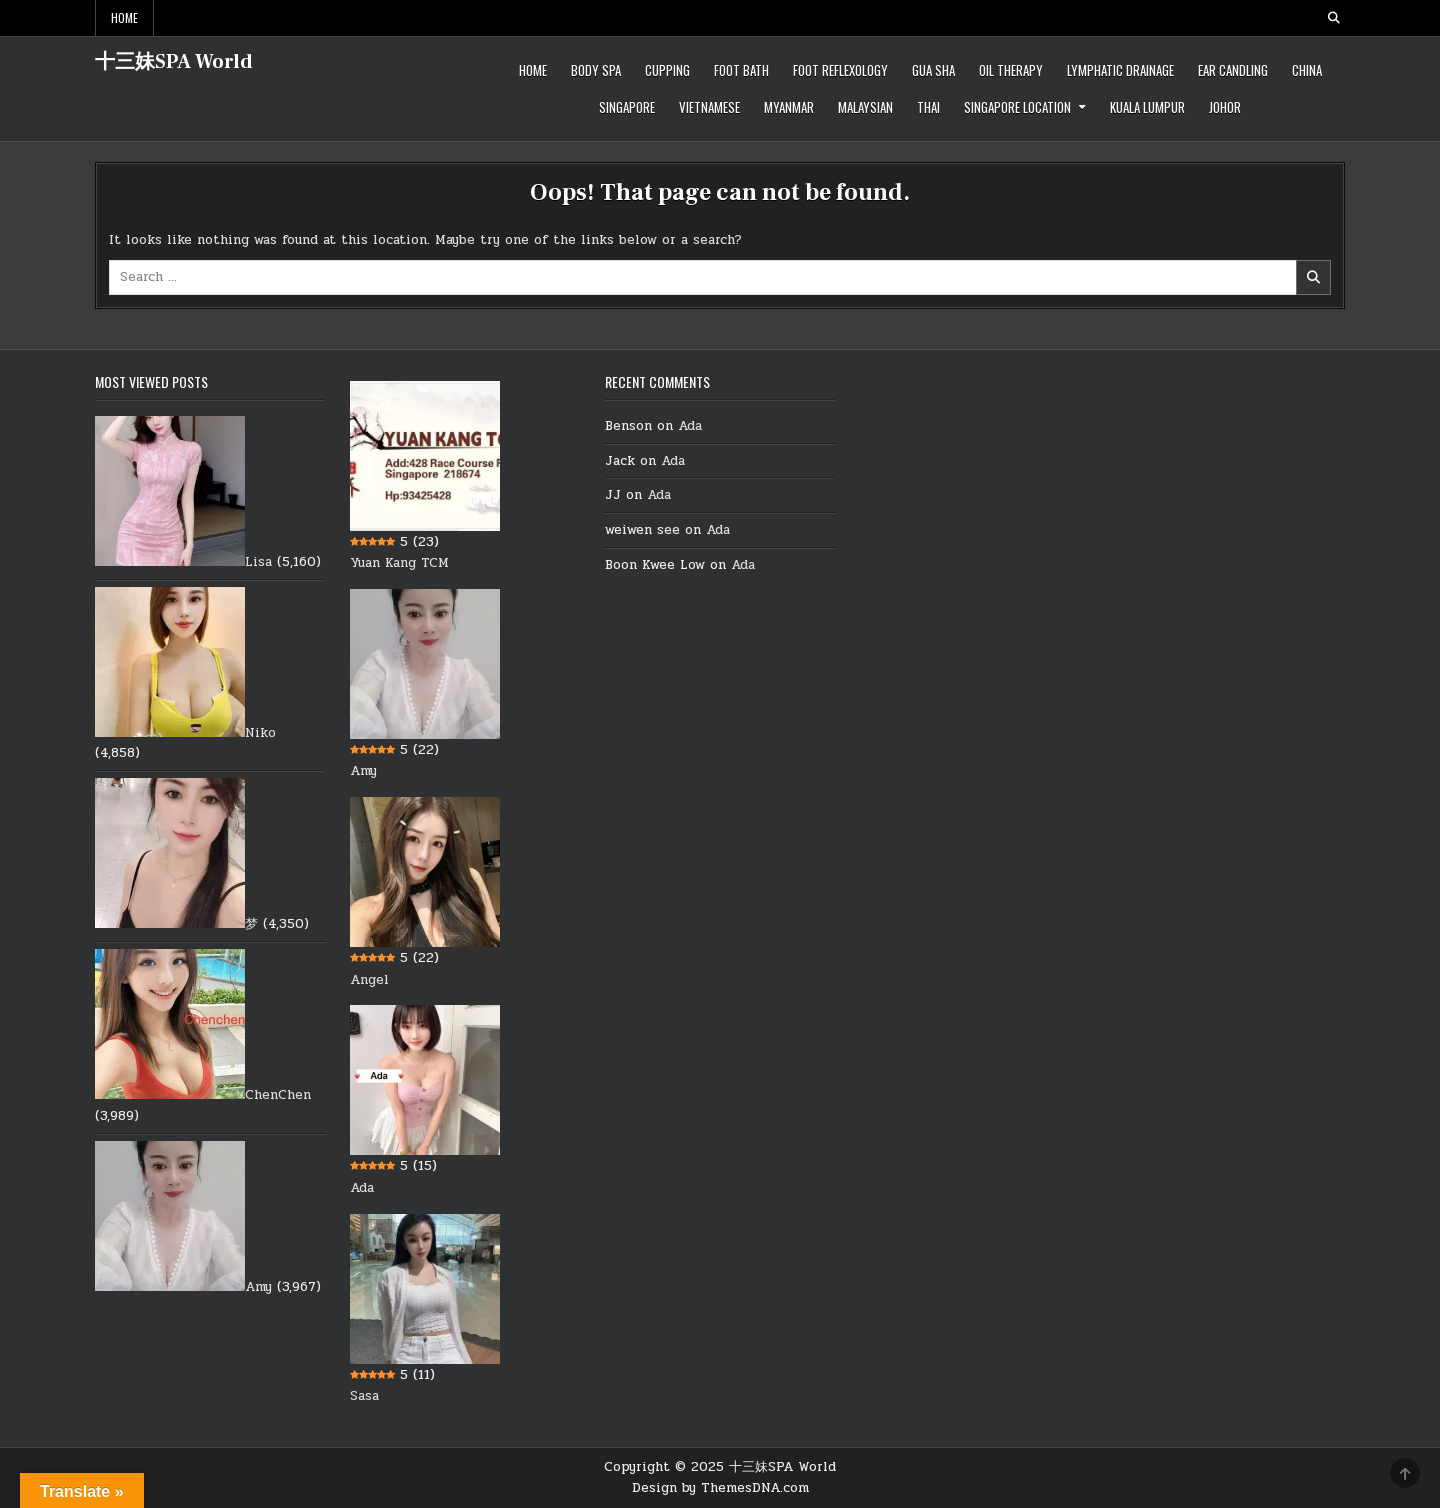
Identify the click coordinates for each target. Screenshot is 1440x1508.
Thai (928, 107)
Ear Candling (1233, 70)
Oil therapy (1011, 70)
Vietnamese (709, 107)
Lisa (258, 562)
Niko (260, 733)
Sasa (364, 1396)
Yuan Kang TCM (399, 563)
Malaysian (865, 107)
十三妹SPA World (174, 62)
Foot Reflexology (840, 70)
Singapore (627, 107)
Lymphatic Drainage (1120, 70)
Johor (1225, 107)
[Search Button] (1334, 18)
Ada (362, 1188)
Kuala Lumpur (1147, 107)
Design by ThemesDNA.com (720, 1488)
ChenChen (278, 1095)
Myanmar (789, 107)
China (1307, 70)
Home (124, 17)
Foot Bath (741, 70)
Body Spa (596, 70)
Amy (258, 1287)
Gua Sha (933, 70)
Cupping (667, 70)
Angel (369, 980)
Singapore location (1017, 107)
